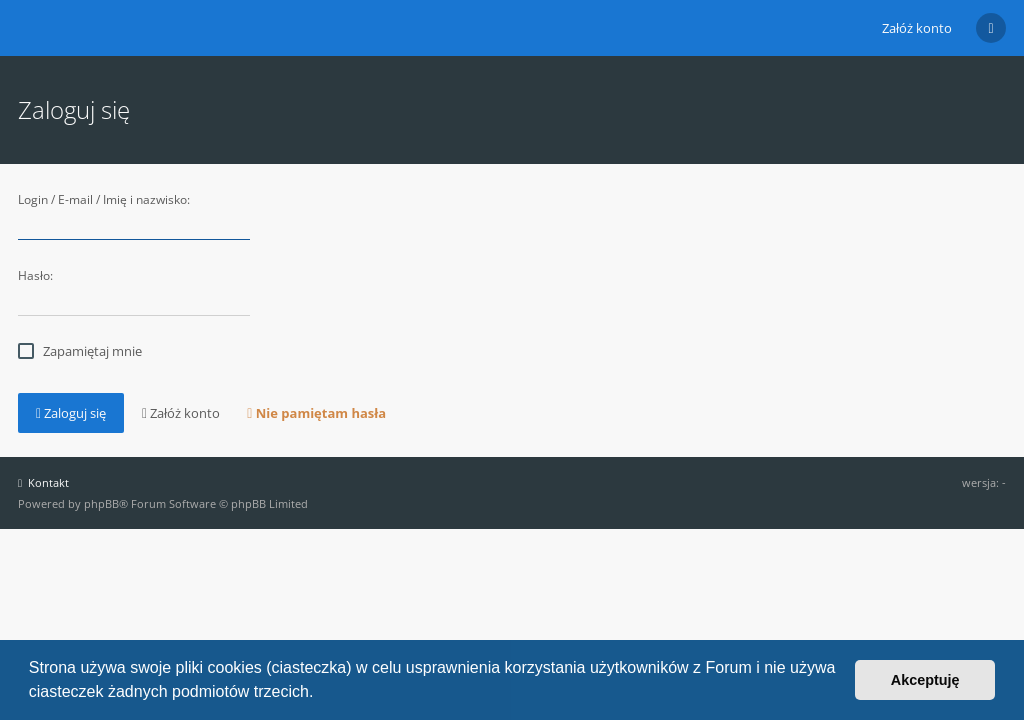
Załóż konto (917, 28)
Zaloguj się (71, 413)
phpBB (101, 503)
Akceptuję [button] (925, 680)
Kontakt (43, 482)
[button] (321, 694)
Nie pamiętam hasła (316, 413)
